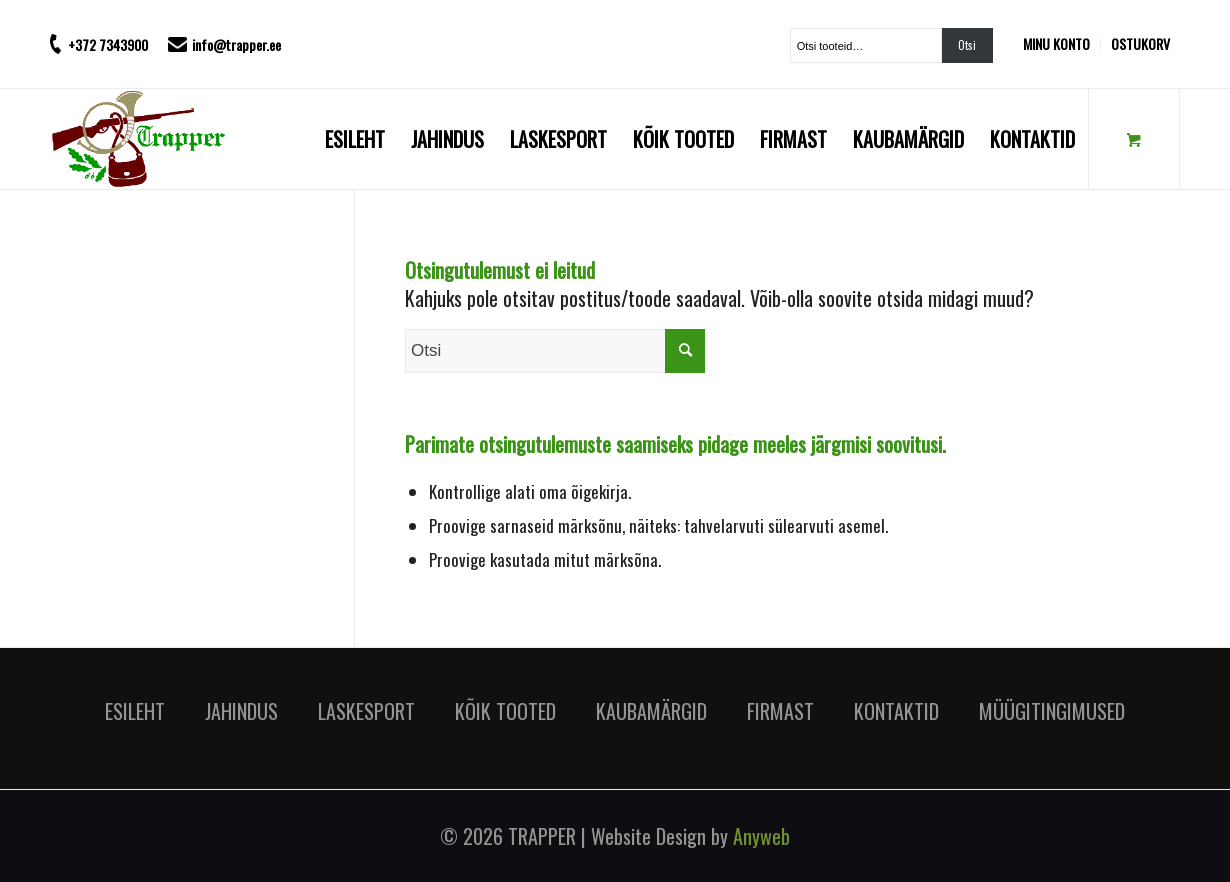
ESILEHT (135, 711)
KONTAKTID (896, 711)
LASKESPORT (366, 711)
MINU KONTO (1056, 43)
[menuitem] (1062, 44)
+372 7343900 (108, 44)
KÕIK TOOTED (505, 711)
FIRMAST (780, 711)
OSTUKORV (1140, 43)
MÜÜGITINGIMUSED (1052, 711)
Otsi (967, 45)
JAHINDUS (241, 711)
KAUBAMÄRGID (651, 711)
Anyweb (761, 836)
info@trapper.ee (236, 44)
